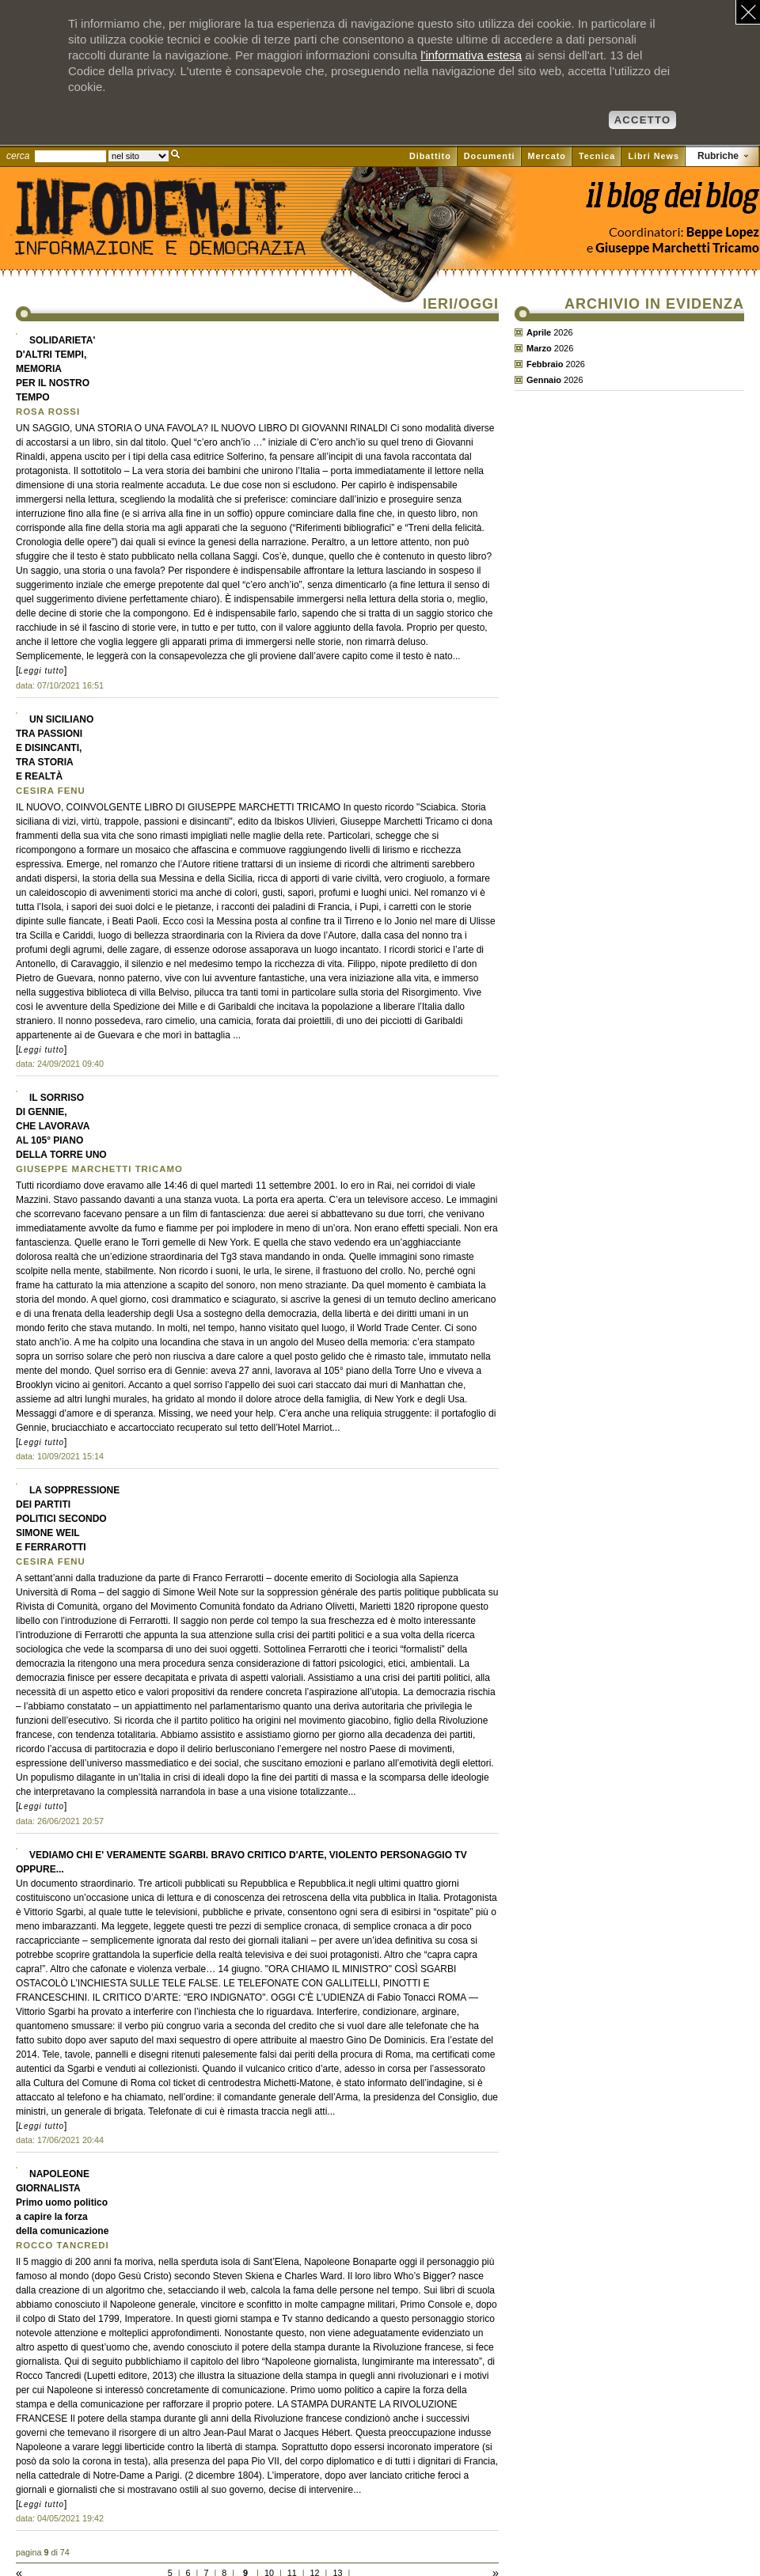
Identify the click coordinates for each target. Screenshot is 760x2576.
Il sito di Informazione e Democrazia (185, 241)
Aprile (538, 332)
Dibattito (430, 156)
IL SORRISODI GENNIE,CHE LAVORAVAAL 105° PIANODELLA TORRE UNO (61, 1126)
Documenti (489, 156)
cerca (17, 155)
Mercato (547, 156)
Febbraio (544, 364)
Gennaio (543, 380)
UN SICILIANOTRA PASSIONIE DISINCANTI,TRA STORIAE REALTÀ (54, 748)
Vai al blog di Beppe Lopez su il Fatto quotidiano (671, 203)
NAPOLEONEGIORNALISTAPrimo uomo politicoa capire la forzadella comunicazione (62, 2202)
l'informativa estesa (471, 55)
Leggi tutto (41, 670)
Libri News (653, 156)
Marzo (539, 348)
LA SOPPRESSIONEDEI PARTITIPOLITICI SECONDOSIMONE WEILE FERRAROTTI (68, 1519)
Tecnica (597, 156)
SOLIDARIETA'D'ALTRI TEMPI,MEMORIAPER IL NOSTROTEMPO (55, 369)
